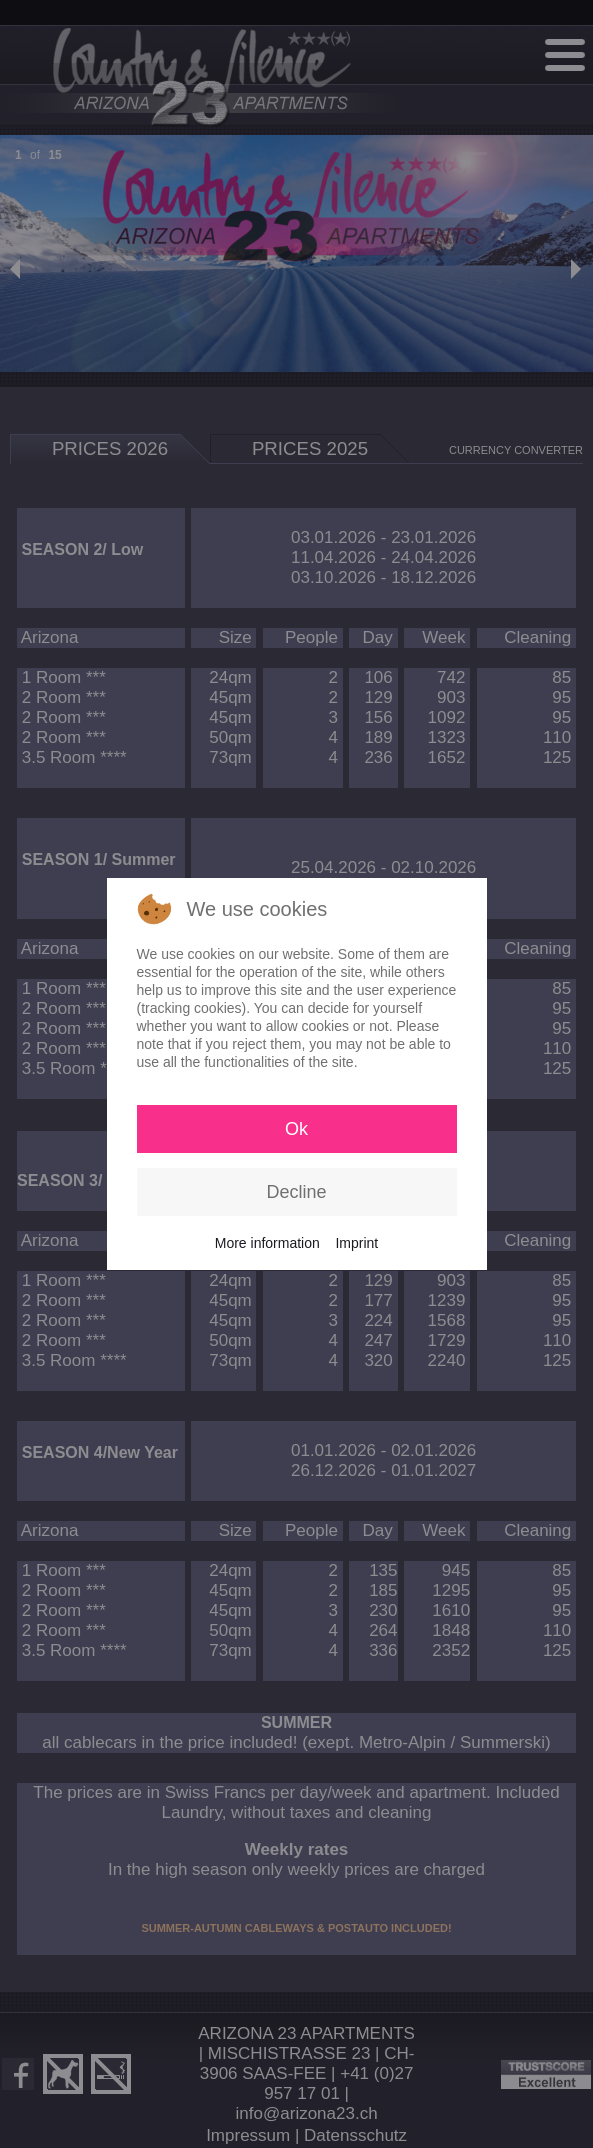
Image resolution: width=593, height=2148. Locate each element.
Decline (296, 1192)
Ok (296, 1129)
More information (267, 1243)
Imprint (356, 1243)
